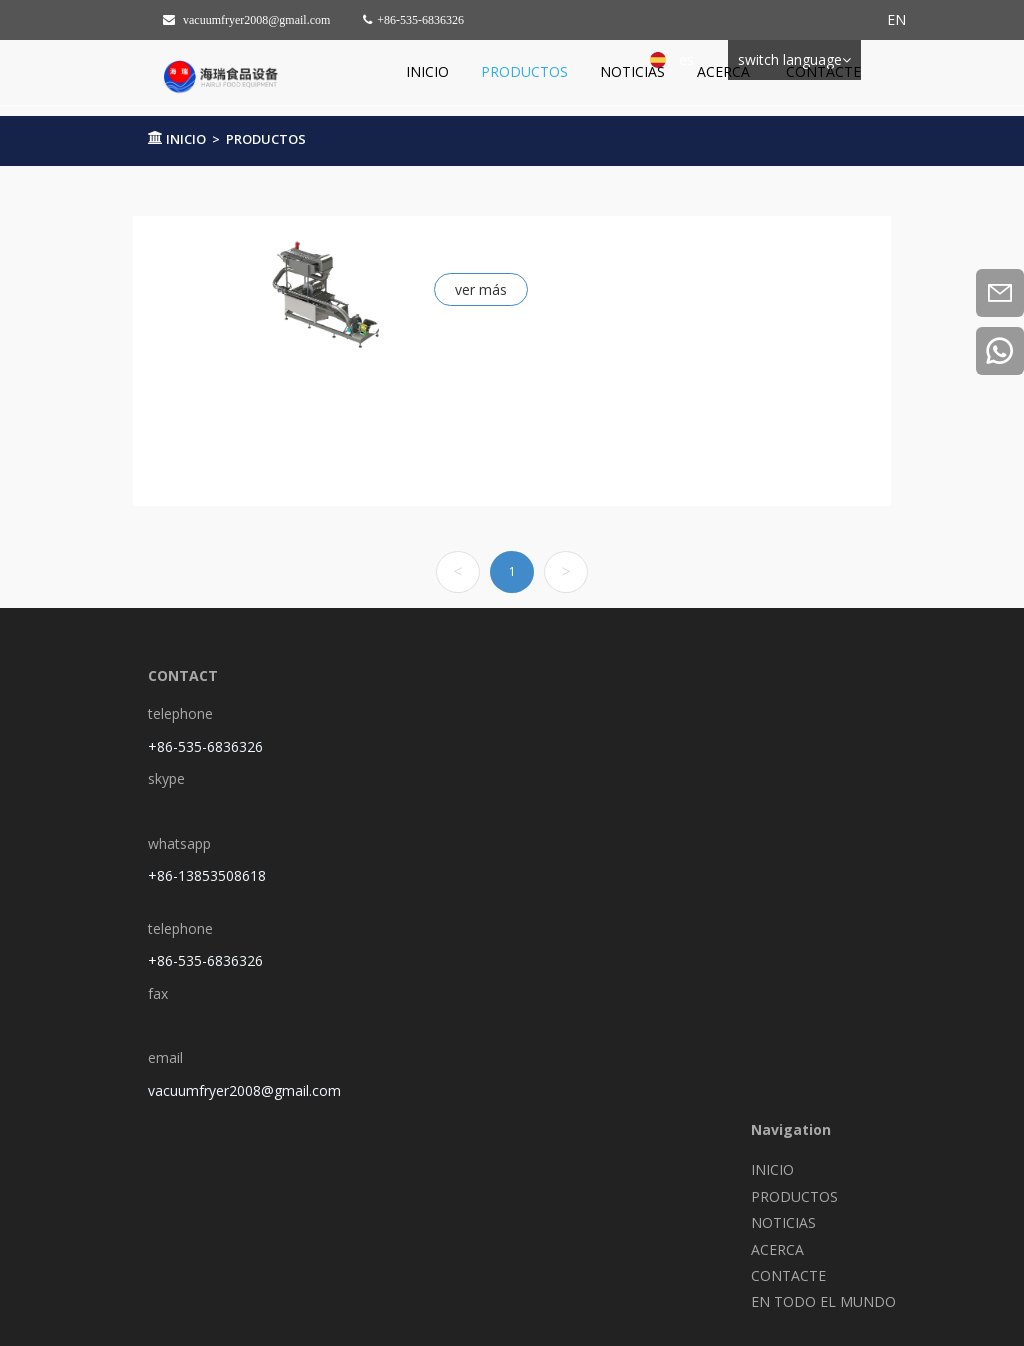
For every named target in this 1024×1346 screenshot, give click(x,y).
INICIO (427, 71)
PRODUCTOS (524, 71)
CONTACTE (823, 71)
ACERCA (725, 71)
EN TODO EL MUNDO (823, 1301)
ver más (481, 289)
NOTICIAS (632, 71)
